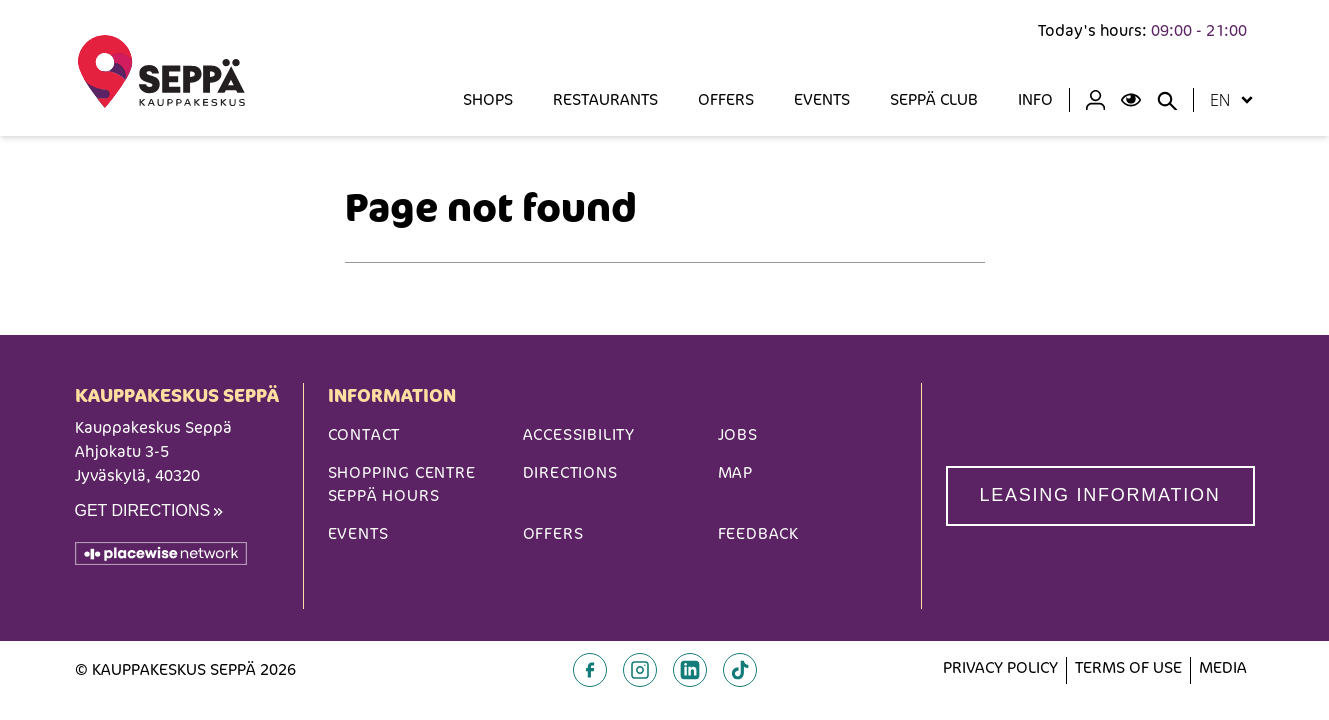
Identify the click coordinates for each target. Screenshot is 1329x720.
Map (735, 472)
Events (822, 99)
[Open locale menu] (1247, 100)
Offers (726, 99)
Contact (364, 434)
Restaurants (605, 99)
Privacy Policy (1000, 667)
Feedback (758, 533)
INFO (1035, 99)
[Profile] (1095, 100)
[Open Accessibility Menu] (1131, 100)
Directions (570, 472)
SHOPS (488, 99)
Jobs (738, 434)
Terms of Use (1128, 667)
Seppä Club (934, 99)
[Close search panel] (1167, 100)
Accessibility (579, 434)
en (1220, 100)
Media (1223, 667)
